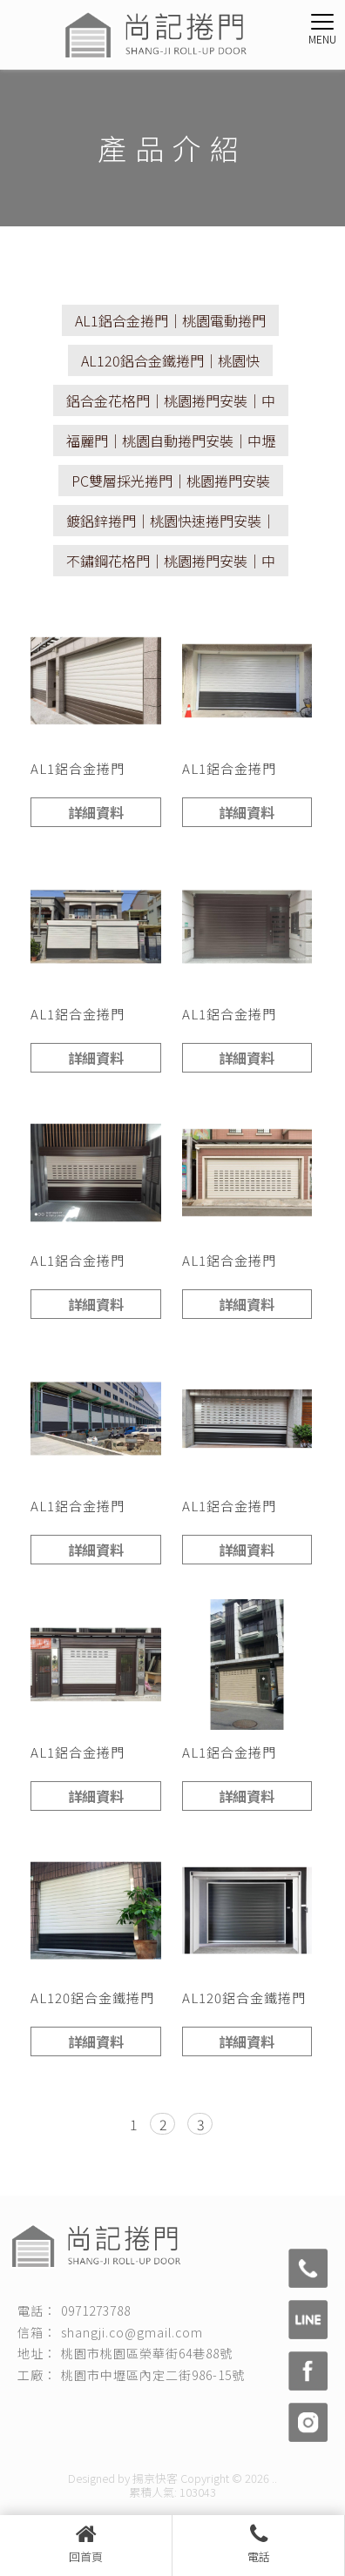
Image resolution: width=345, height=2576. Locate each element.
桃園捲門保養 (80, 2433)
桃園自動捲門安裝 (254, 2433)
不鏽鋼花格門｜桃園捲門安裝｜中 (170, 560)
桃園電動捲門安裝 (162, 2433)
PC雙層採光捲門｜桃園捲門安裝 (170, 480)
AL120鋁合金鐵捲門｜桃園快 (170, 360)
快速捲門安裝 (195, 2416)
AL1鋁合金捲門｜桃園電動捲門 (170, 320)
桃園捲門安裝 (123, 2416)
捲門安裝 (63, 2416)
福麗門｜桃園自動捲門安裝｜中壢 (170, 440)
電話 (258, 2544)
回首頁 (85, 2544)
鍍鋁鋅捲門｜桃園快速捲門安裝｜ (170, 520)
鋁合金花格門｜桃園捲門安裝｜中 (170, 400)
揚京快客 (155, 2478)
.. (274, 2478)
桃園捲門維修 (266, 2416)
